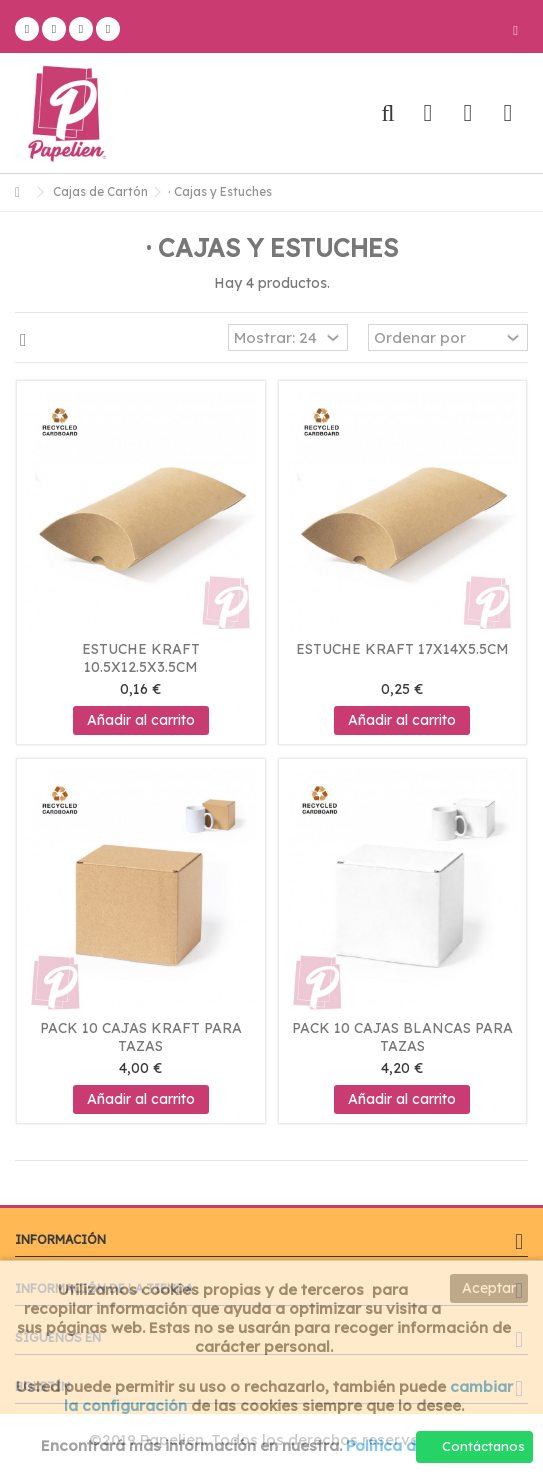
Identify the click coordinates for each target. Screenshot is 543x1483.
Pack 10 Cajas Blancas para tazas (402, 1037)
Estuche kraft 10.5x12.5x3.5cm (141, 658)
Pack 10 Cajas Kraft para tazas (141, 1037)
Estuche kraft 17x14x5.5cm (402, 649)
